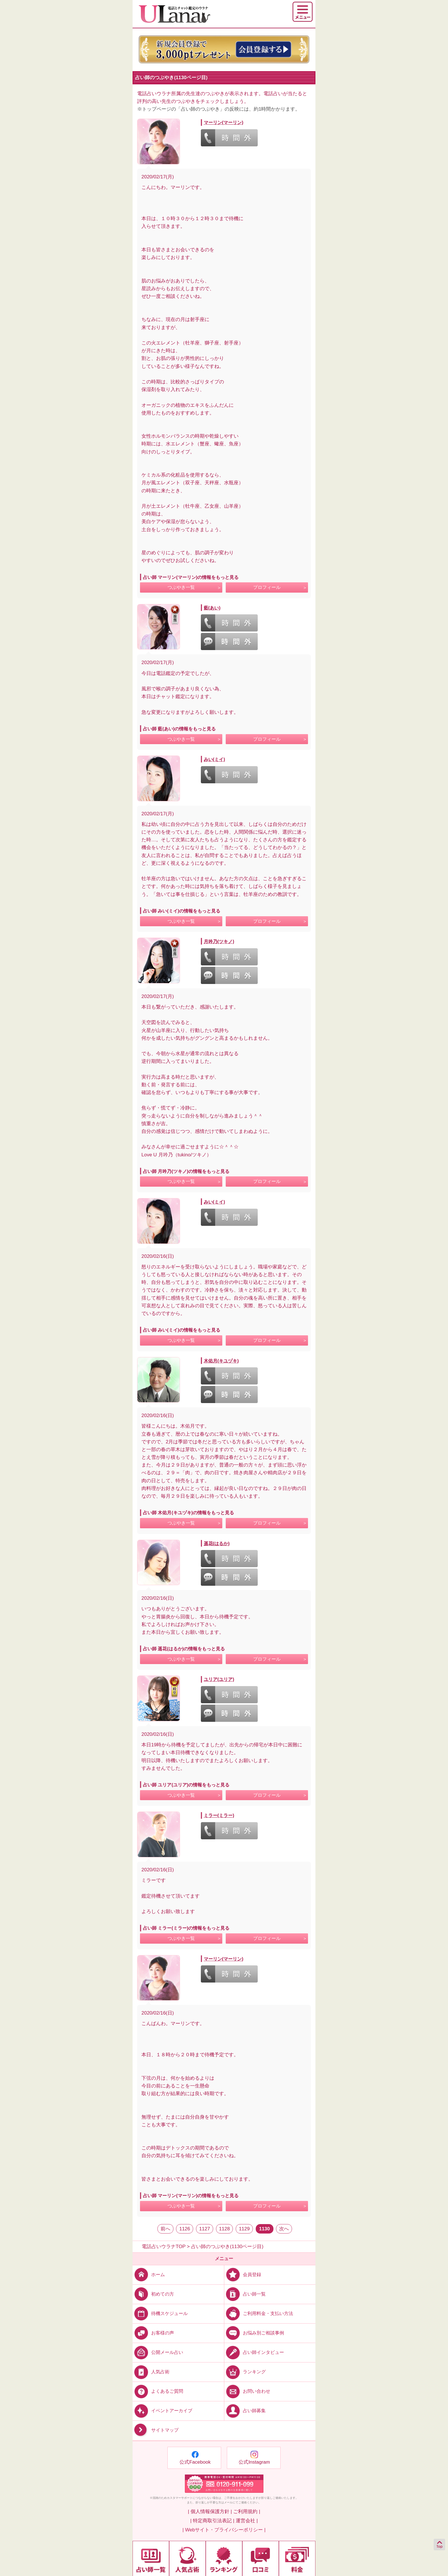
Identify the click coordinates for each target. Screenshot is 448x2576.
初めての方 (153, 2293)
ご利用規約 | (246, 2511)
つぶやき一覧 (181, 587)
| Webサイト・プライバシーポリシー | (224, 2530)
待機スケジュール (160, 2313)
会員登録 (242, 2274)
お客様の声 (153, 2332)
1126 (184, 2229)
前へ (165, 2229)
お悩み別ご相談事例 (254, 2332)
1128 (224, 2229)
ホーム (149, 2274)
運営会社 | (247, 2520)
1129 (244, 2229)
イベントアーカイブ (162, 2410)
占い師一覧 (245, 2293)
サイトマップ (156, 2430)
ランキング (245, 2371)
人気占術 (151, 2371)
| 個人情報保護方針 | (210, 2511)
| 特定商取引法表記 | (212, 2520)
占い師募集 (245, 2410)
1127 (204, 2229)
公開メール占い (158, 2352)
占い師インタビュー (254, 2352)
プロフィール (267, 587)
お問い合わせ (247, 2391)
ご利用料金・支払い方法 (258, 2313)
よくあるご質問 (158, 2391)
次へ (284, 2229)
